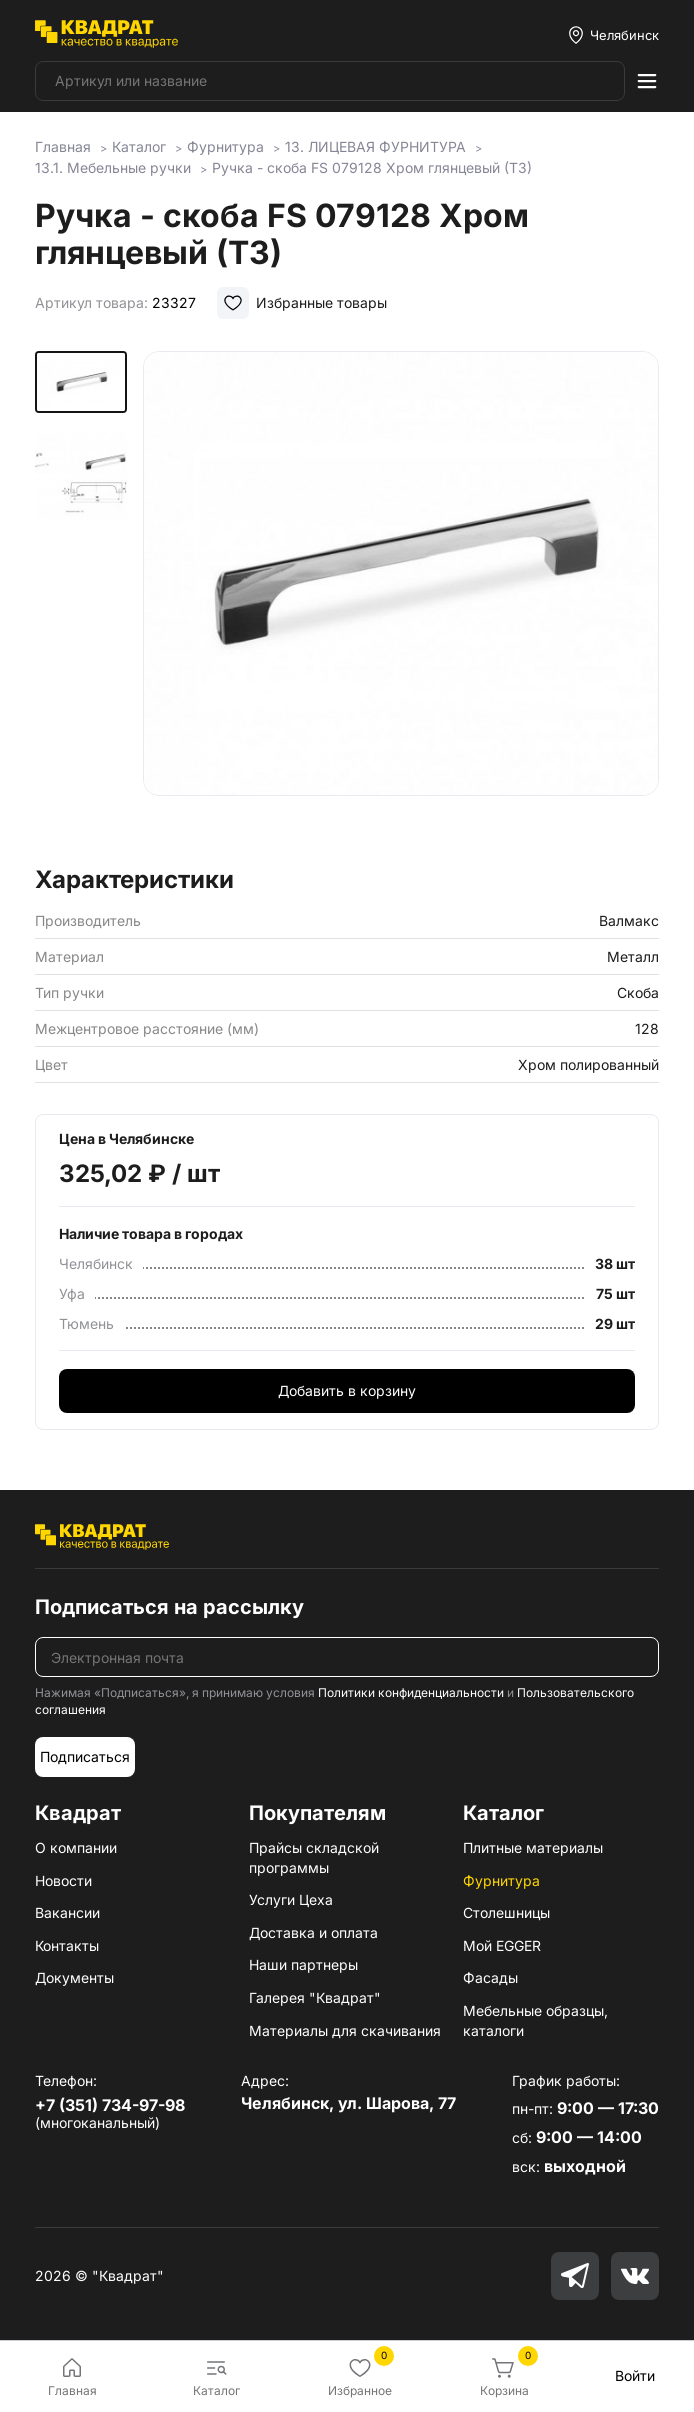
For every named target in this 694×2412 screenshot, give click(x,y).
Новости (63, 1880)
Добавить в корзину (347, 1390)
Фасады (490, 1977)
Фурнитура (501, 1880)
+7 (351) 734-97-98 (110, 2105)
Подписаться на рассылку (169, 1607)
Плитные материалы (533, 1847)
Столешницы (506, 1912)
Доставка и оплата (313, 1932)
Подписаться (85, 1756)
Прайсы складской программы (314, 1857)
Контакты (67, 1945)
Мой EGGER (502, 1945)
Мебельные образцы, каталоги (535, 2020)
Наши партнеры (303, 1964)
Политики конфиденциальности (411, 1692)
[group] (401, 602)
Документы (74, 1977)
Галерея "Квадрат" (315, 1997)
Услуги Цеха (291, 1899)
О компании (76, 1847)
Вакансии (67, 1912)
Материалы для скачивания (345, 2030)
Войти (635, 2375)
